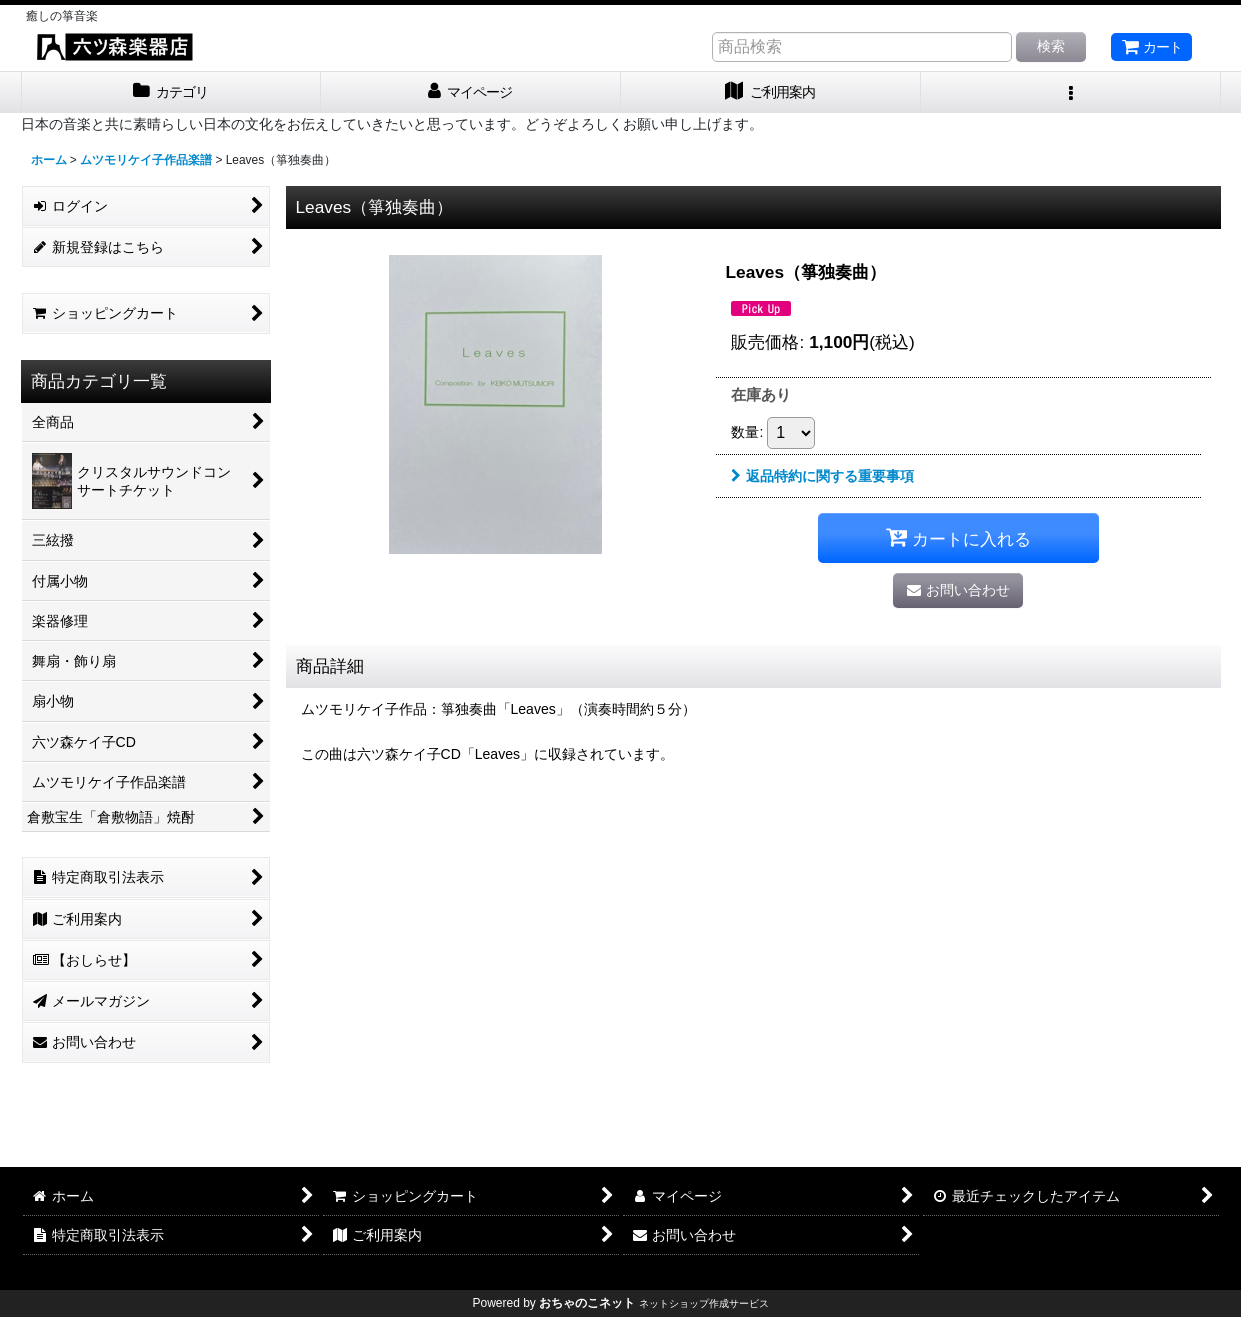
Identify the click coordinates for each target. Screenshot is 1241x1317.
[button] (1071, 92)
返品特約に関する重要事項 (822, 476)
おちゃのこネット (587, 1303)
